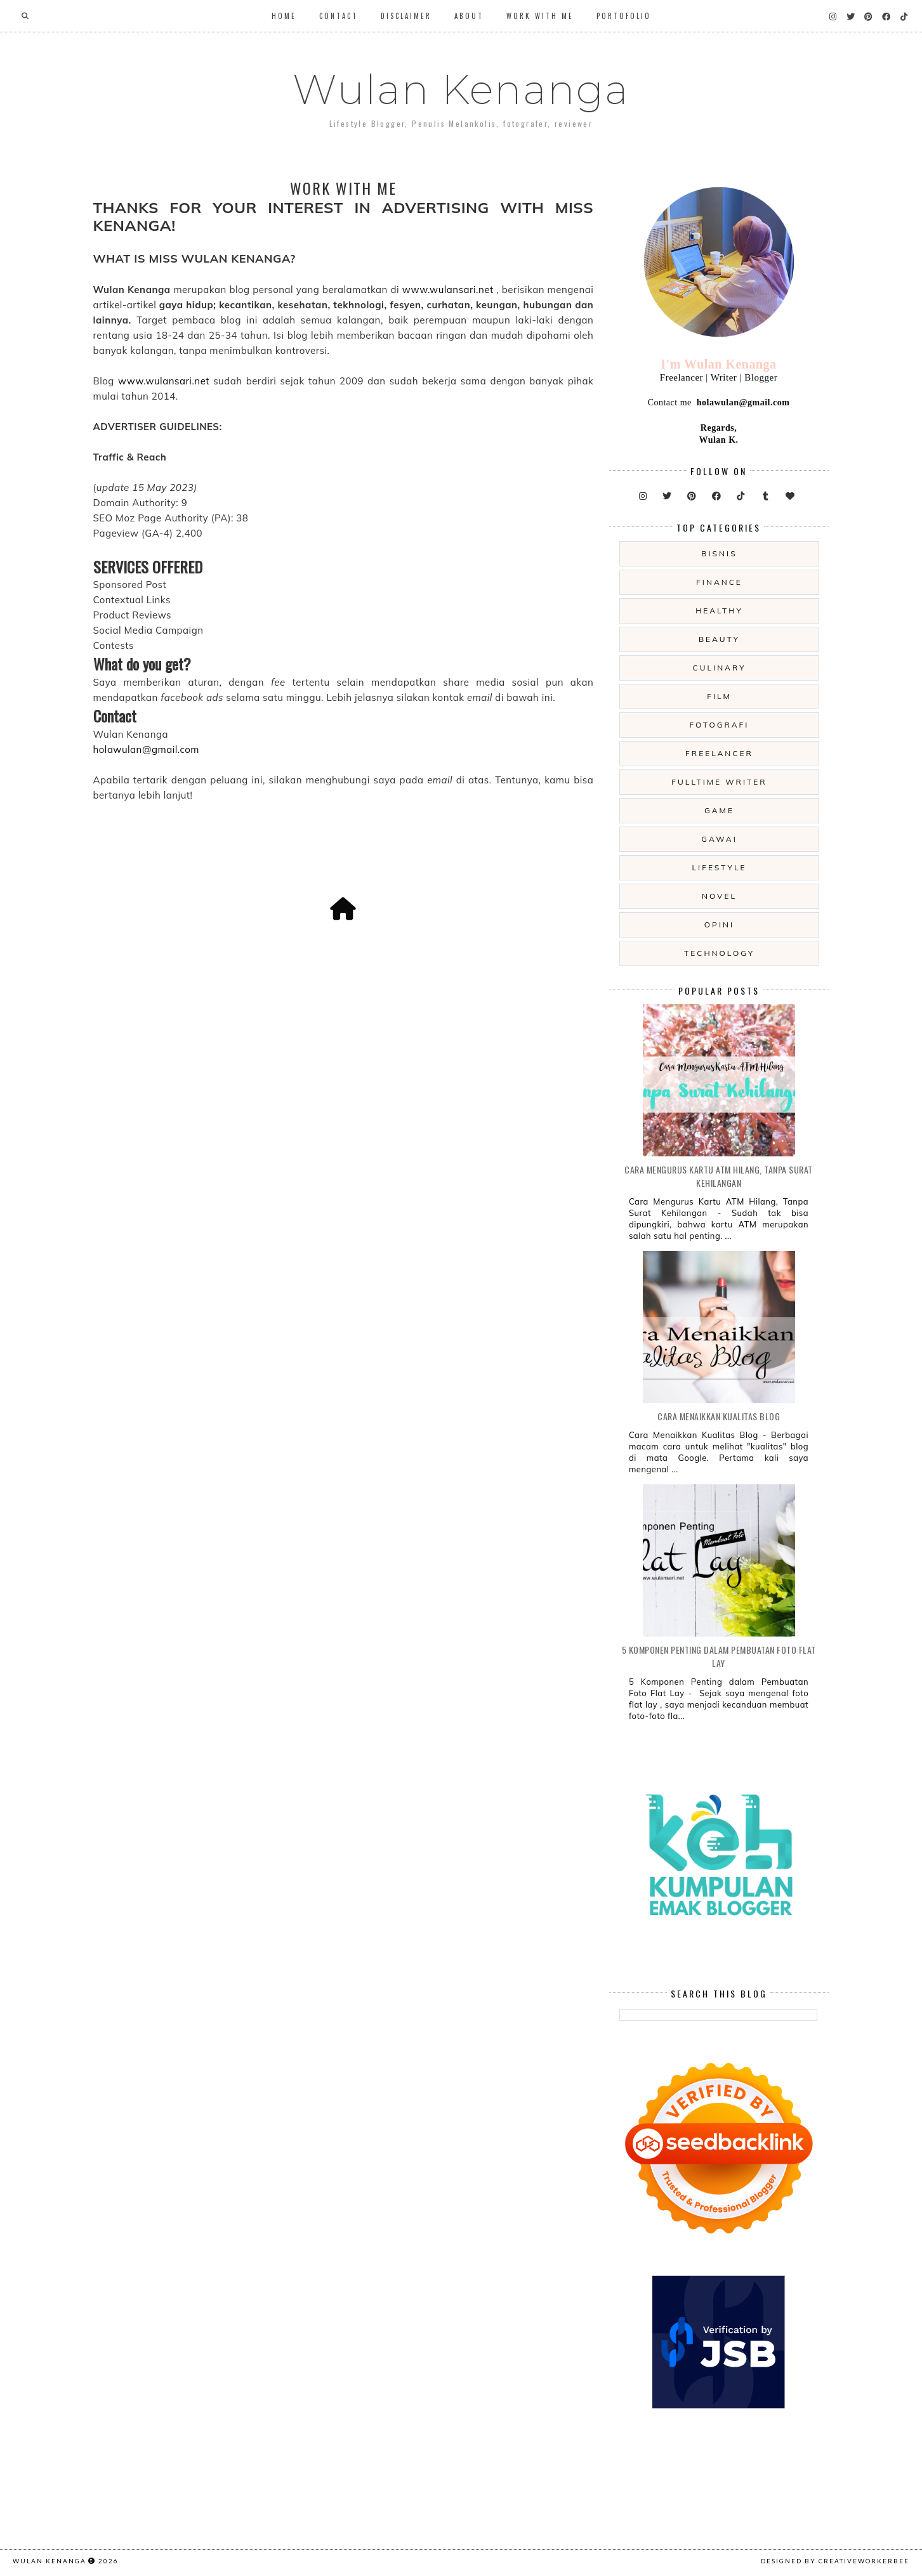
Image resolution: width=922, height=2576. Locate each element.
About (469, 16)
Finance (719, 582)
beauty (719, 639)
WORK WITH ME (540, 16)
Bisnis (719, 553)
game (719, 810)
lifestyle (719, 867)
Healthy (719, 610)
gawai (719, 839)
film (719, 696)
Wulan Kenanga (461, 89)
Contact (338, 16)
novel (719, 896)
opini (719, 924)
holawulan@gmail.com (146, 749)
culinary (719, 667)
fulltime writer (719, 782)
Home (284, 16)
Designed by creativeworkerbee (835, 2561)
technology (719, 953)
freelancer (719, 753)
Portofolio (623, 16)
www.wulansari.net (448, 290)
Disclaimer (406, 16)
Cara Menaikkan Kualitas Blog (718, 1416)
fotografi (719, 724)
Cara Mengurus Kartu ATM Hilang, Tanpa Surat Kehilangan (718, 1176)
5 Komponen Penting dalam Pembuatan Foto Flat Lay (719, 1656)
